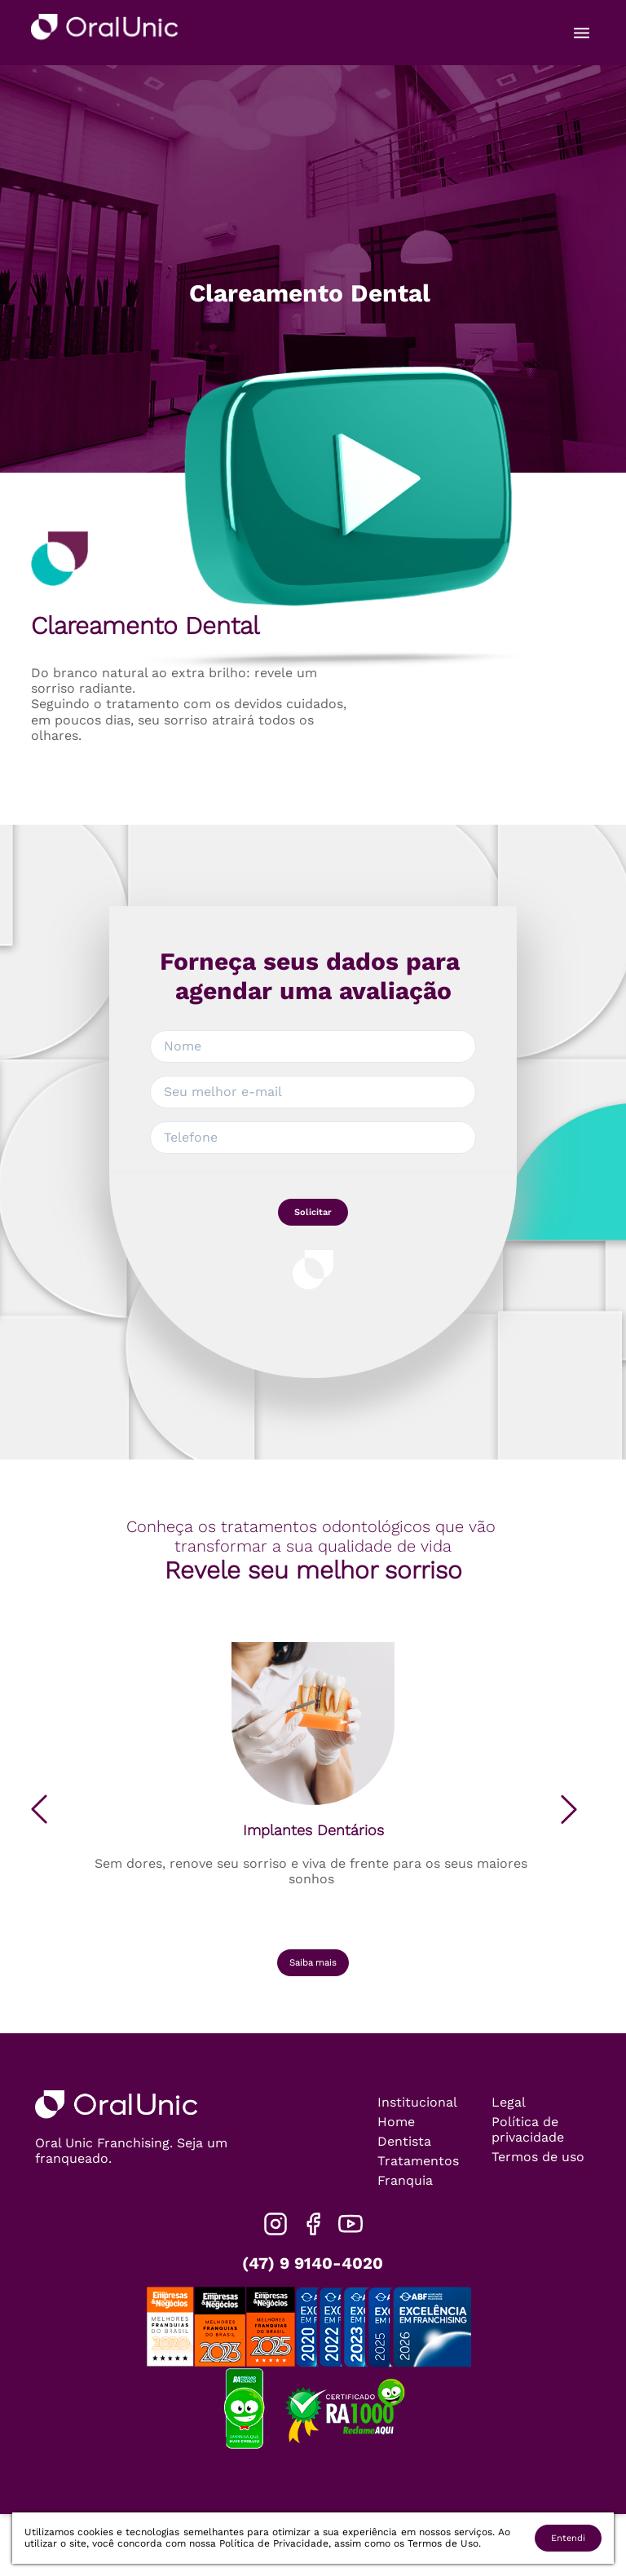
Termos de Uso (443, 2543)
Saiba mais (313, 1962)
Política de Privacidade (273, 2543)
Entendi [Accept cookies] (568, 2538)
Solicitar (313, 1212)
